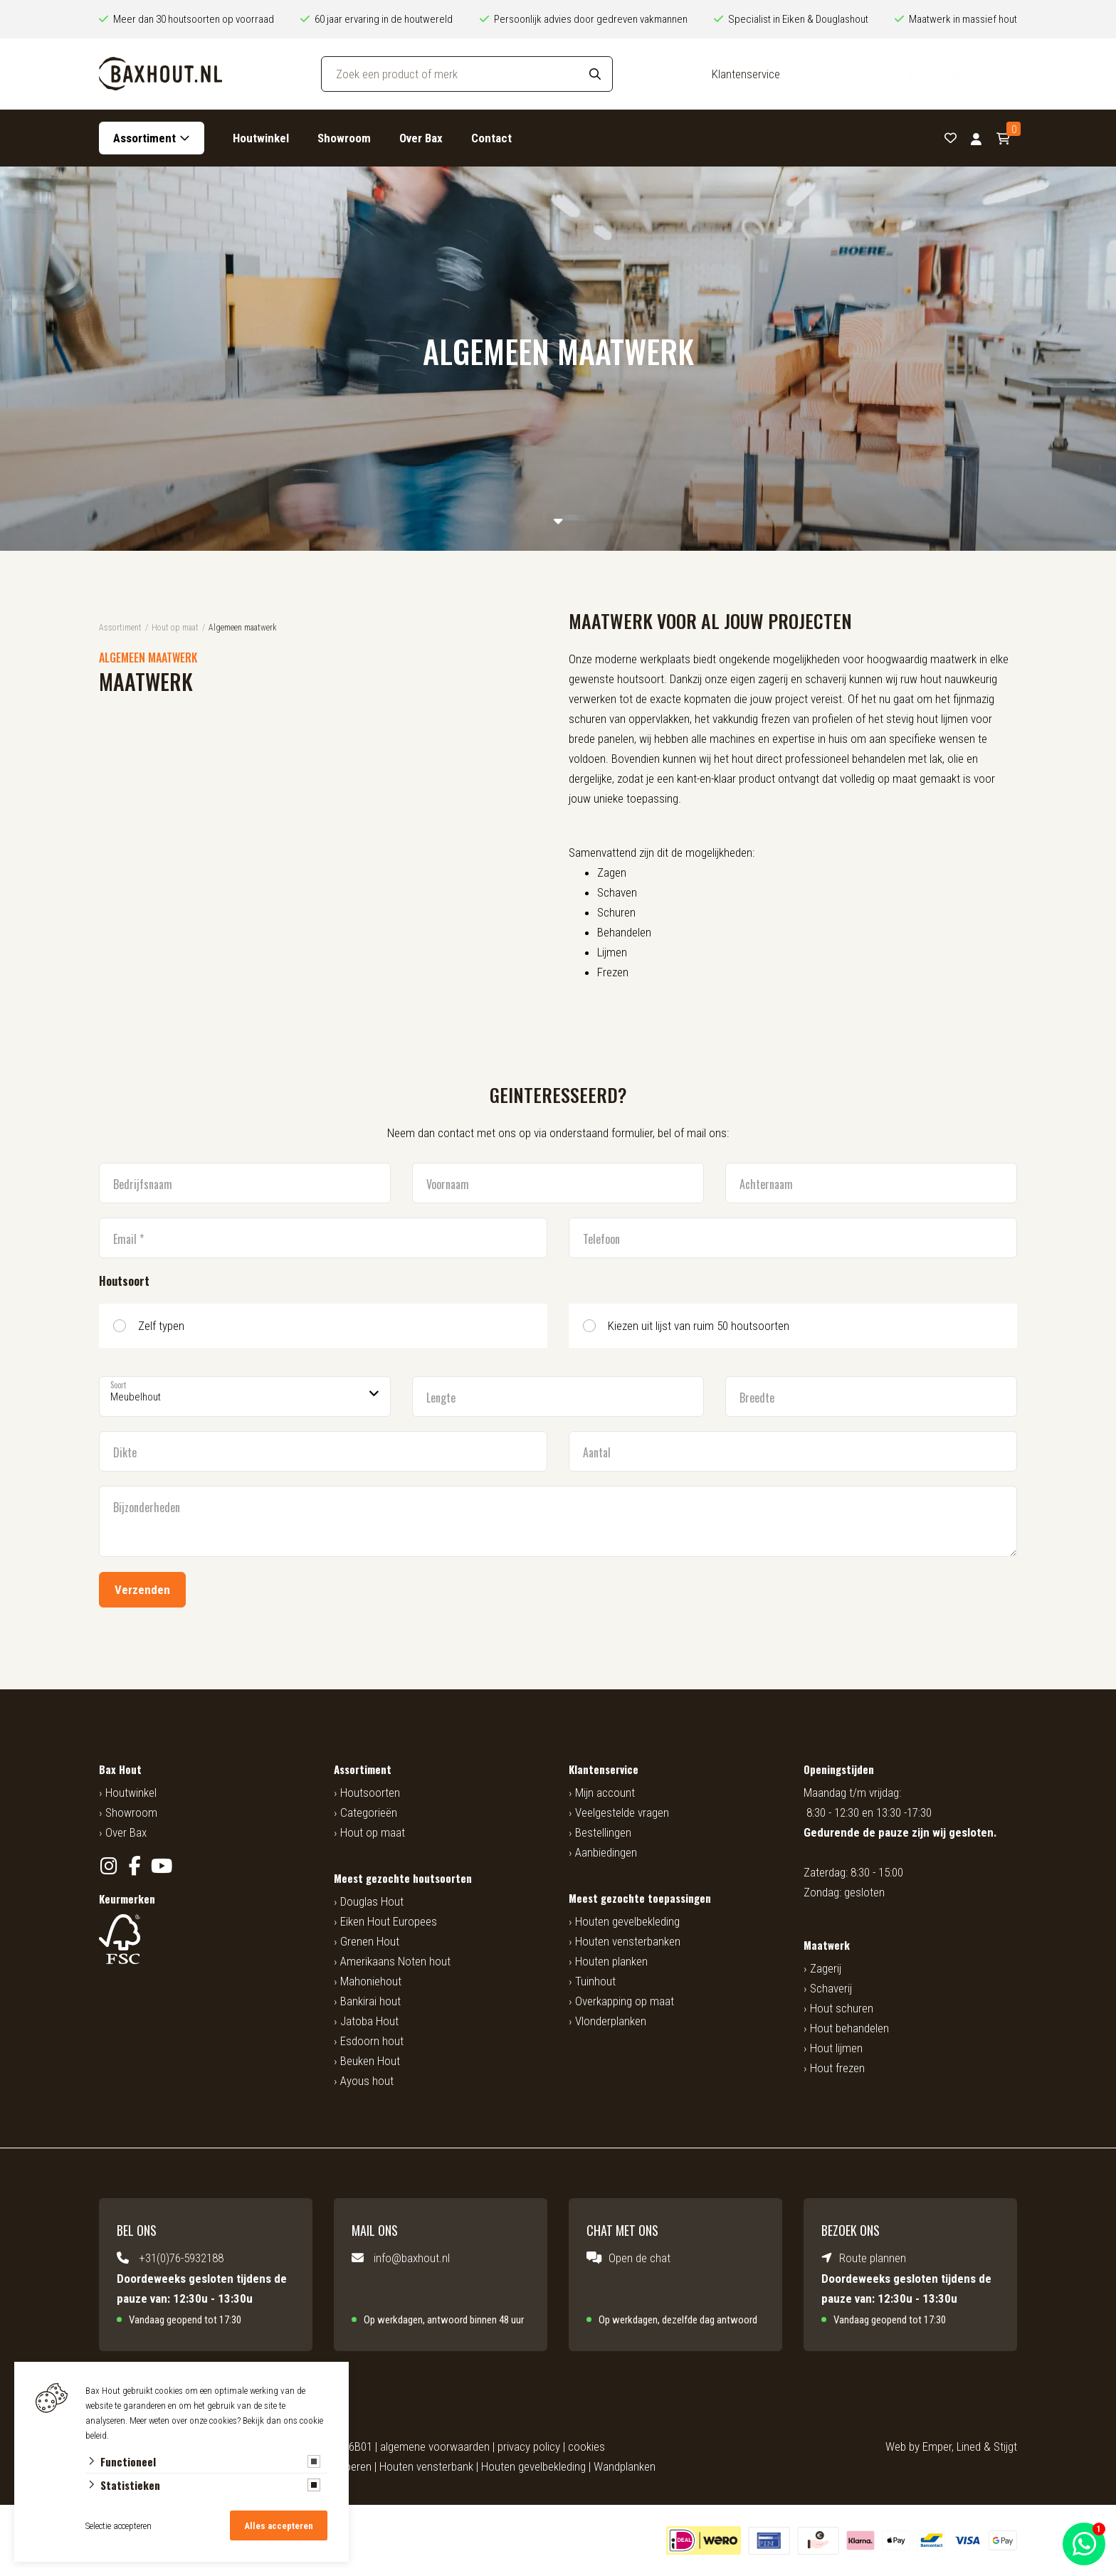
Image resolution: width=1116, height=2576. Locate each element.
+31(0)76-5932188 (181, 2258)
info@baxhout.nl (412, 2258)
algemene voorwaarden (435, 2446)
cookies (586, 2446)
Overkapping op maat (624, 2001)
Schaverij (831, 1988)
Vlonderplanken (610, 2021)
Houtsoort (124, 1280)
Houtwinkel (261, 138)
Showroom (344, 138)
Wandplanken (625, 2466)
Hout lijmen (836, 2048)
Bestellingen (603, 1832)
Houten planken (611, 1961)
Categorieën (368, 1812)
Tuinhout (595, 1981)
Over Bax (421, 138)
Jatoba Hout (369, 2021)
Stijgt (1005, 2446)
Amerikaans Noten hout (395, 1961)
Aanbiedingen (606, 1852)
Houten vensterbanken (627, 1941)
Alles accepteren (278, 2525)
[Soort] (245, 1396)
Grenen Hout (369, 1941)
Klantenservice (746, 74)
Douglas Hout (372, 1901)
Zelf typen (161, 1326)
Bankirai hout (370, 2001)
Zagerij (825, 1968)
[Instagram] (108, 1866)
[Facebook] (134, 1866)
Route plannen (872, 2258)
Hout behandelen (849, 2028)
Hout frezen (837, 2068)
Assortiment (144, 138)
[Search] (595, 74)
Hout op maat (372, 1832)
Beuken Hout (370, 2061)
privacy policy (529, 2446)
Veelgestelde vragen (622, 1812)
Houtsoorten (370, 1792)
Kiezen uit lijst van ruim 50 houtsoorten (698, 1326)
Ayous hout (367, 2081)
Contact (491, 138)
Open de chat (639, 2258)
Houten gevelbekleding (627, 1921)
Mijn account (605, 1792)
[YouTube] (161, 1866)
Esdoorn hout (372, 2041)
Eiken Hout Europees (388, 1921)
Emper (937, 2446)
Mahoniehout (370, 1981)
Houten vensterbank (426, 2466)
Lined (969, 2446)
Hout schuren (841, 2008)
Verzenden (142, 1590)
